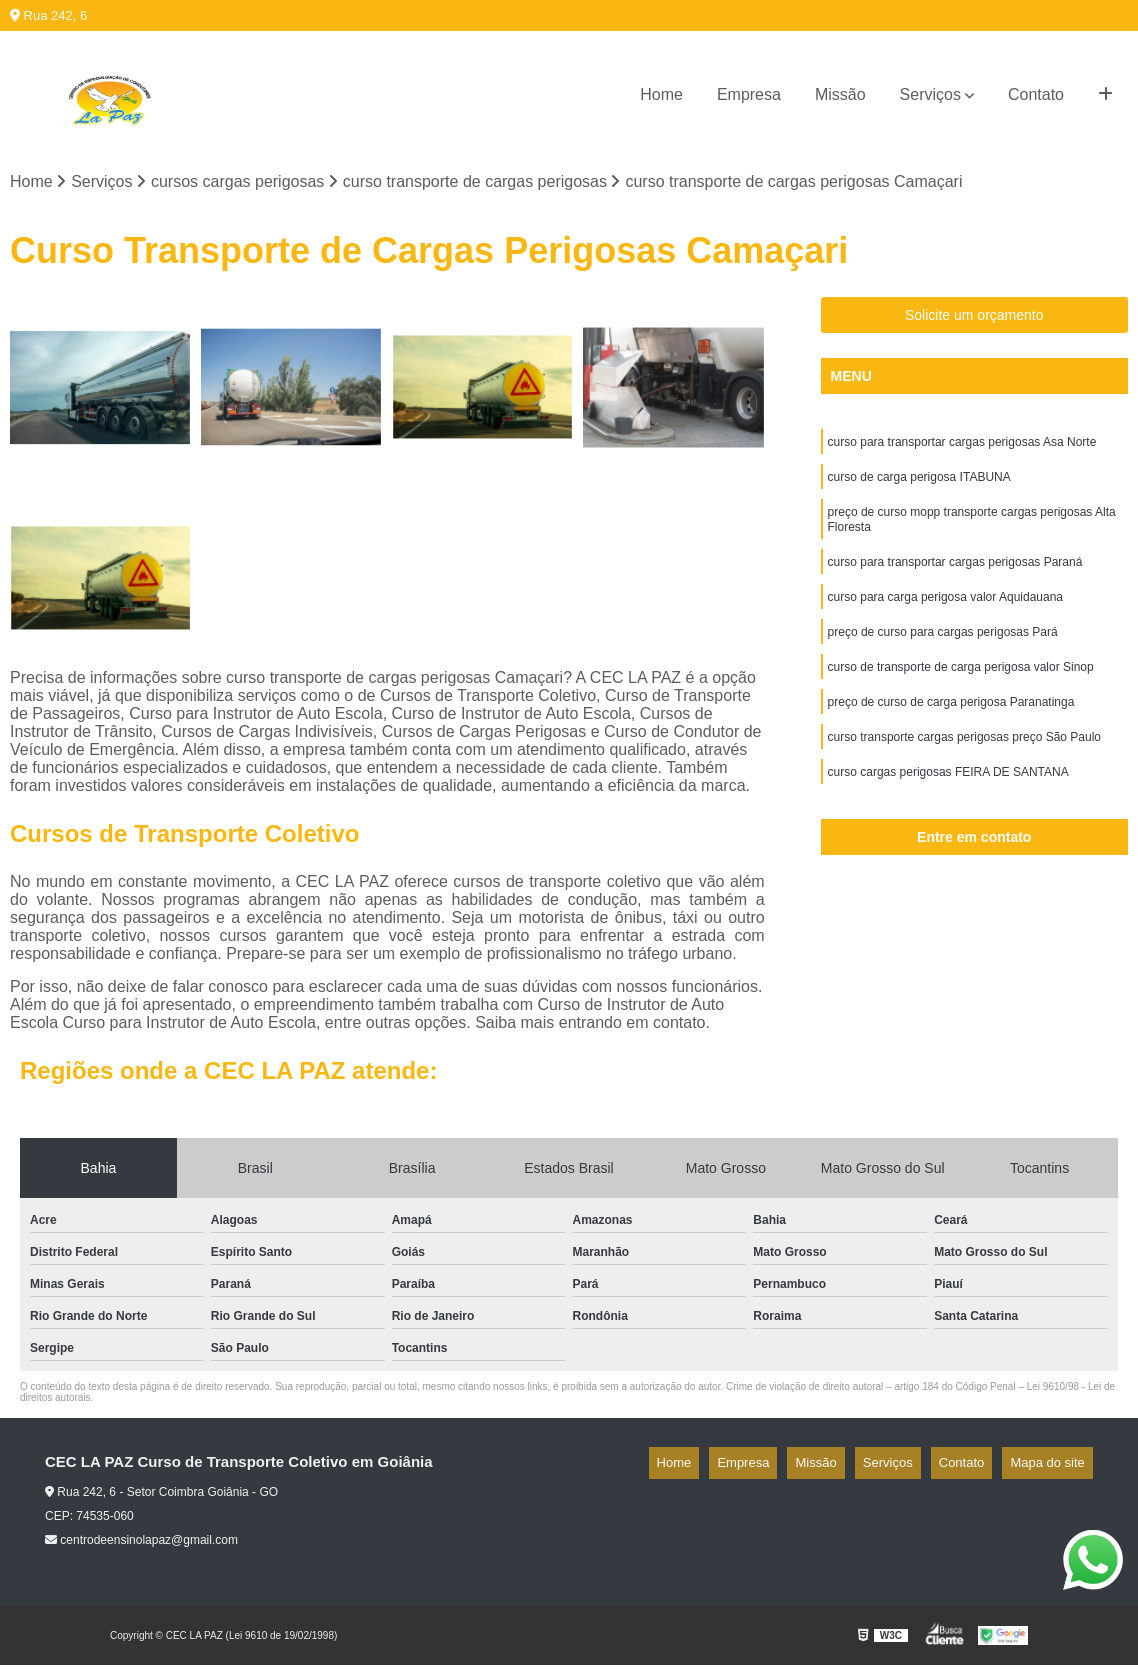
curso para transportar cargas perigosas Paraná (955, 581)
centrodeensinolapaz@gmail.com (141, 1545)
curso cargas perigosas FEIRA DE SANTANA (948, 809)
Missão (840, 94)
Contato (1036, 94)
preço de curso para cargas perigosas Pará (943, 657)
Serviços (930, 94)
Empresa (749, 94)
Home (661, 94)
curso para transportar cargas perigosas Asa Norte (962, 449)
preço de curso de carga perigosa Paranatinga (951, 733)
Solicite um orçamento (974, 320)
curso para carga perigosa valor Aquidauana (946, 619)
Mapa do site (1055, 1467)
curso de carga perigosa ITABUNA (919, 487)
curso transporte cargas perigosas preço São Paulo (965, 771)
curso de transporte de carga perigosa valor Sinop (961, 695)
